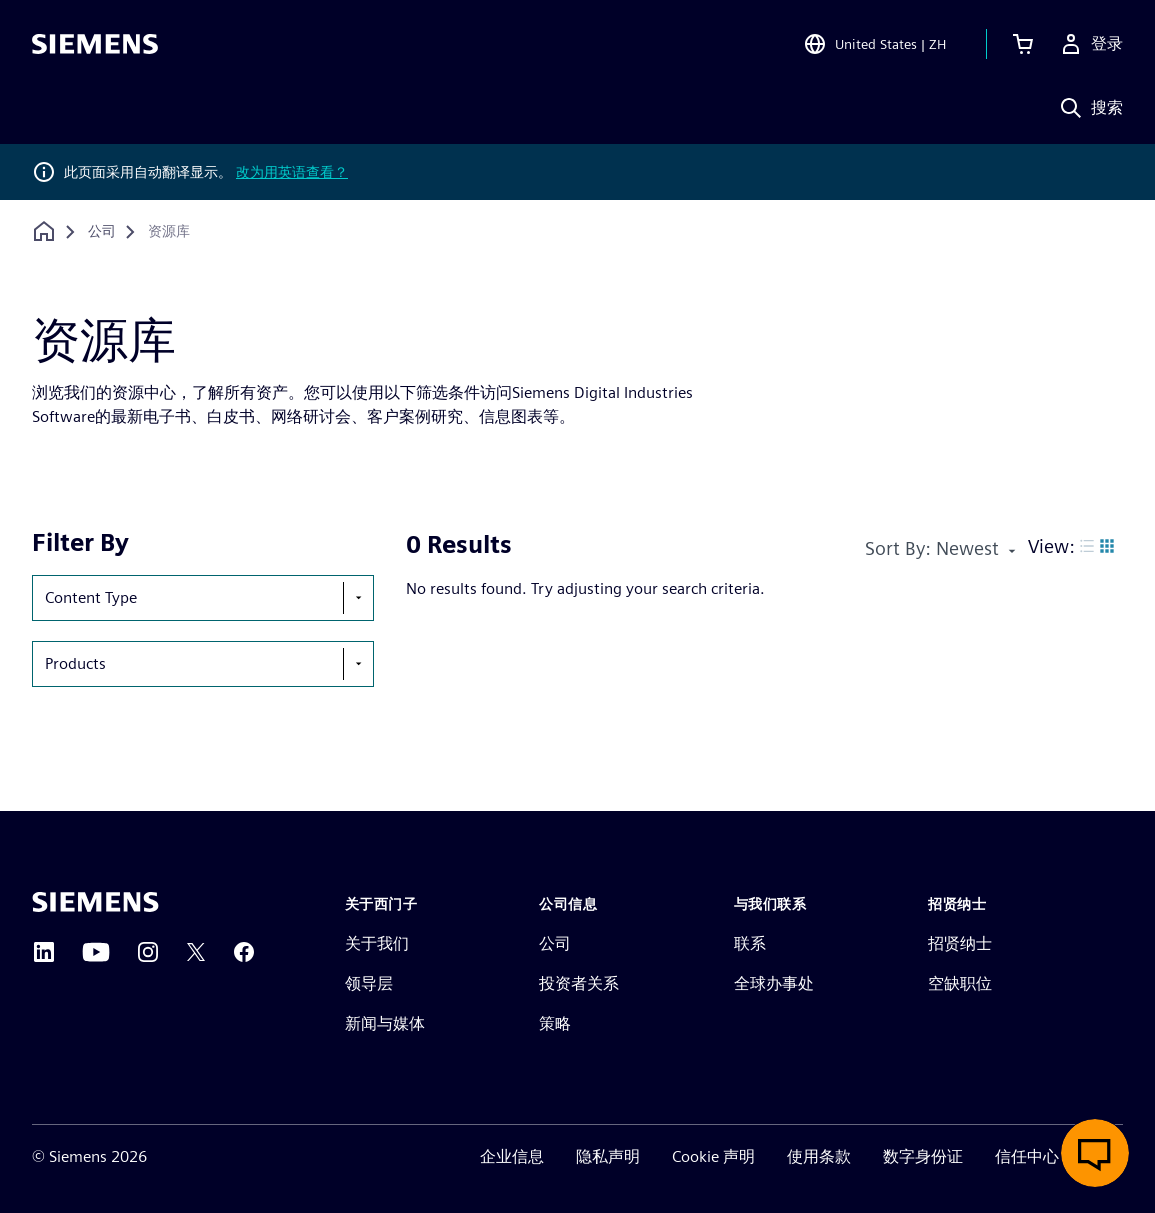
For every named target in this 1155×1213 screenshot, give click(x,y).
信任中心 (1027, 1156)
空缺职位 (960, 983)
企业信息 (512, 1156)
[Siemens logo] (95, 44)
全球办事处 (774, 983)
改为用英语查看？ (292, 172)
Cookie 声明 (713, 1156)
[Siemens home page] (95, 902)
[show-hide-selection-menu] (358, 598)
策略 (555, 1023)
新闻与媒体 (385, 1023)
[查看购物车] (1023, 44)
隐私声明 (608, 1156)
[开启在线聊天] (1095, 1153)
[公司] (102, 232)
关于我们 (377, 943)
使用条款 (819, 1156)
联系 (750, 943)
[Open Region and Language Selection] (874, 44)
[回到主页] (44, 231)
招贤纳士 (960, 943)
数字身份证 (923, 1156)
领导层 (369, 983)
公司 (555, 943)
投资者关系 (579, 983)
